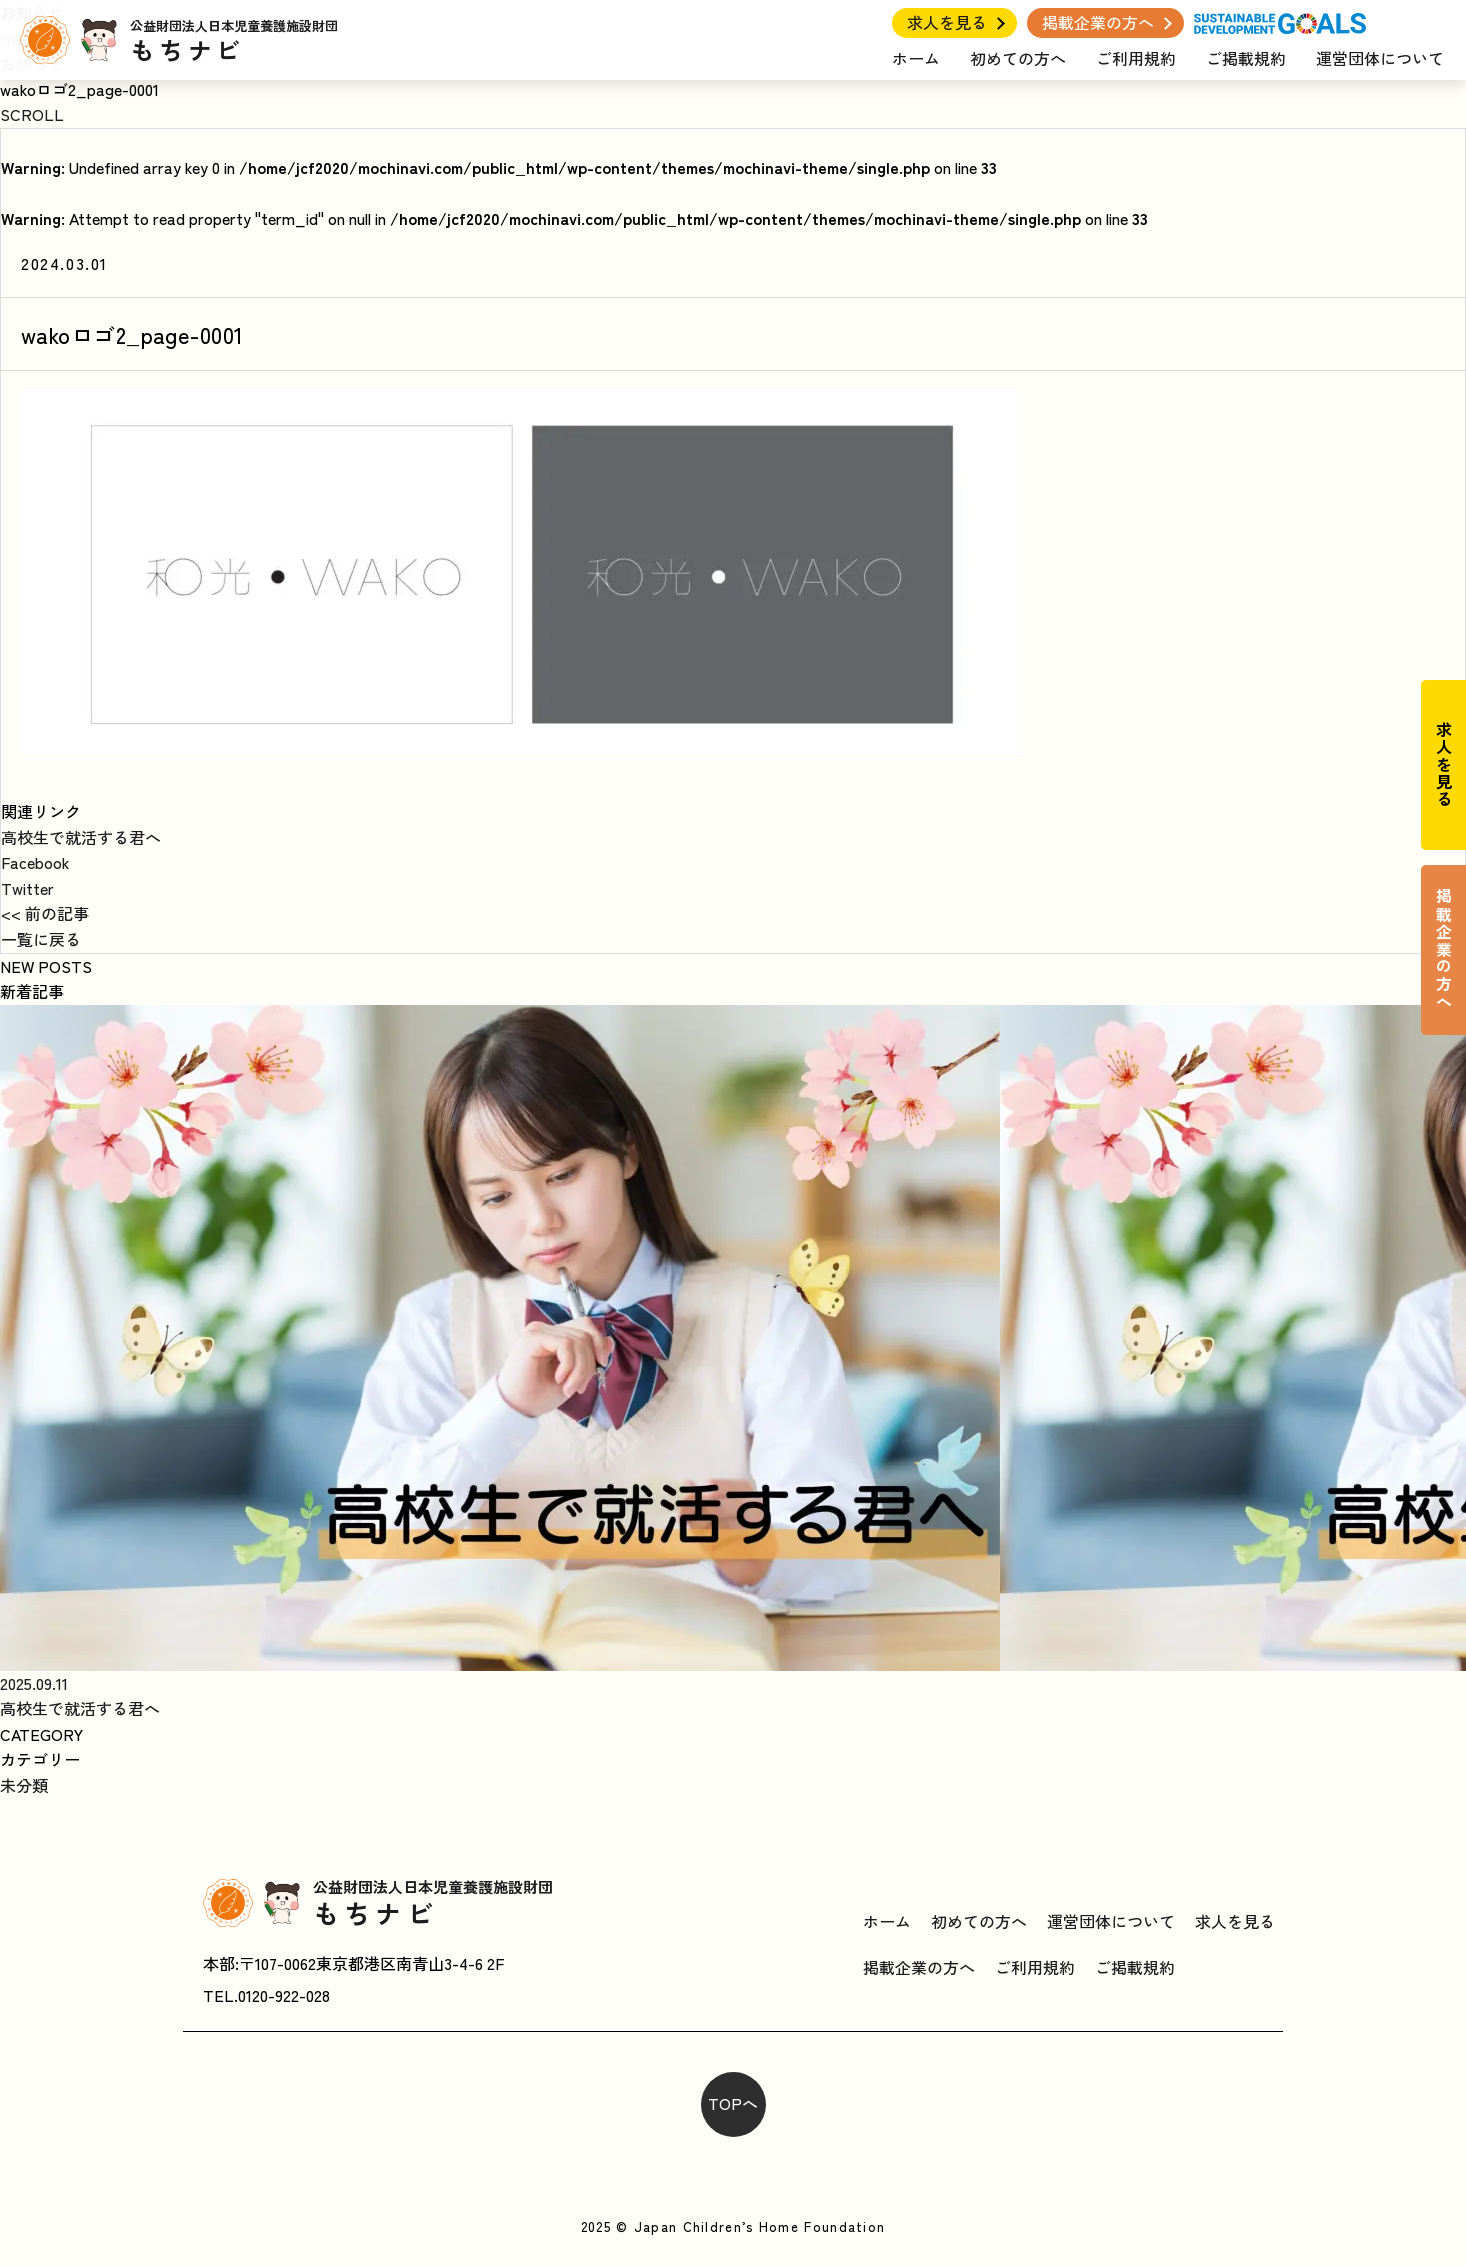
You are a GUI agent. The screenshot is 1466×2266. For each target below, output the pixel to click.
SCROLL (32, 114)
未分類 (24, 1785)
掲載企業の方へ (1098, 22)
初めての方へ (1018, 58)
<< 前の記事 (45, 913)
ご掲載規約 (1246, 58)
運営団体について (1380, 58)
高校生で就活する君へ (81, 837)
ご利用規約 (1136, 58)
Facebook (35, 862)
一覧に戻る (41, 939)
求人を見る (947, 22)
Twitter (27, 888)
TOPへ (733, 2103)
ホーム (916, 58)
